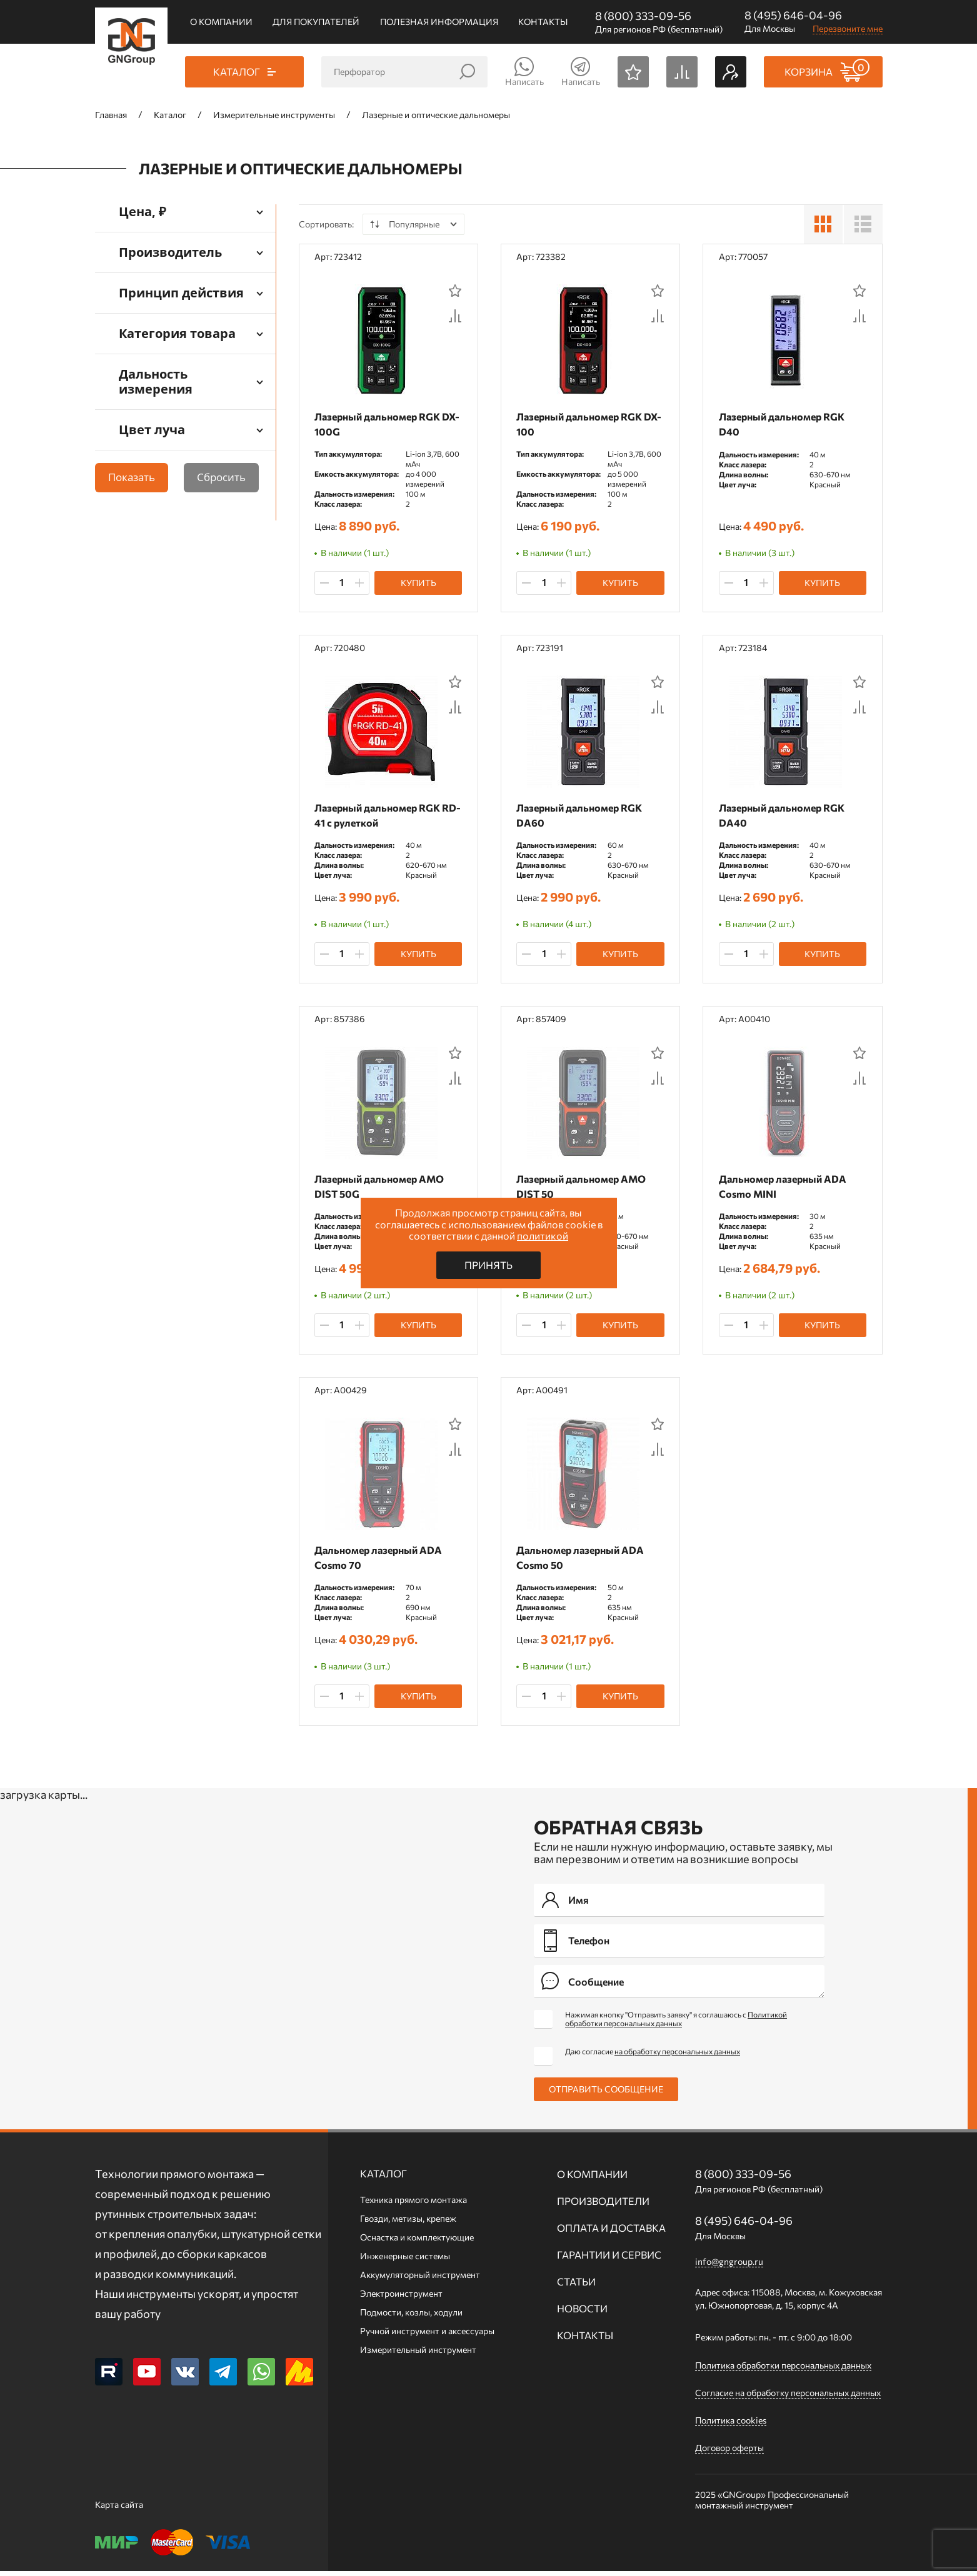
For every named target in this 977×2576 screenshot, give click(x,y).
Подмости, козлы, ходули (411, 2317)
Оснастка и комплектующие (417, 2242)
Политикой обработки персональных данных (676, 2023)
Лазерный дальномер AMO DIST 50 (584, 1188)
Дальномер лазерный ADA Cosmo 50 (583, 1561)
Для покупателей (316, 21)
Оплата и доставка (611, 2233)
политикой (542, 1235)
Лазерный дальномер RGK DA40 (784, 816)
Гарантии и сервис (609, 2259)
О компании (221, 21)
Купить (418, 582)
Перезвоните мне (848, 28)
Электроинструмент (401, 2298)
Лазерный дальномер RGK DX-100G (380, 423)
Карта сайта (119, 2509)
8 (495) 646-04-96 (793, 15)
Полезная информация (439, 21)
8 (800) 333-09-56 (643, 15)
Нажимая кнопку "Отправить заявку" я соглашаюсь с (676, 2023)
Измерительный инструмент (418, 2354)
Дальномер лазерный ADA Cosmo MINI (785, 1188)
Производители (603, 2206)
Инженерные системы (405, 2260)
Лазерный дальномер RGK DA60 (582, 816)
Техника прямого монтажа (413, 2204)
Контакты (543, 21)
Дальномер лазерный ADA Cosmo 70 (381, 1561)
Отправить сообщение (606, 2094)
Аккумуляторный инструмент (420, 2279)
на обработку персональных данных (677, 2056)
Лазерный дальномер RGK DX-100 (582, 423)
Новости (582, 2313)
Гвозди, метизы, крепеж (408, 2223)
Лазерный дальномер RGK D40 (784, 423)
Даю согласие (652, 2056)
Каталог (383, 2178)
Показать (131, 477)
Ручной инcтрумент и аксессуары (427, 2335)
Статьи (576, 2286)
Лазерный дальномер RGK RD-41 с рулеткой (380, 816)
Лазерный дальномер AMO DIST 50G (382, 1188)
